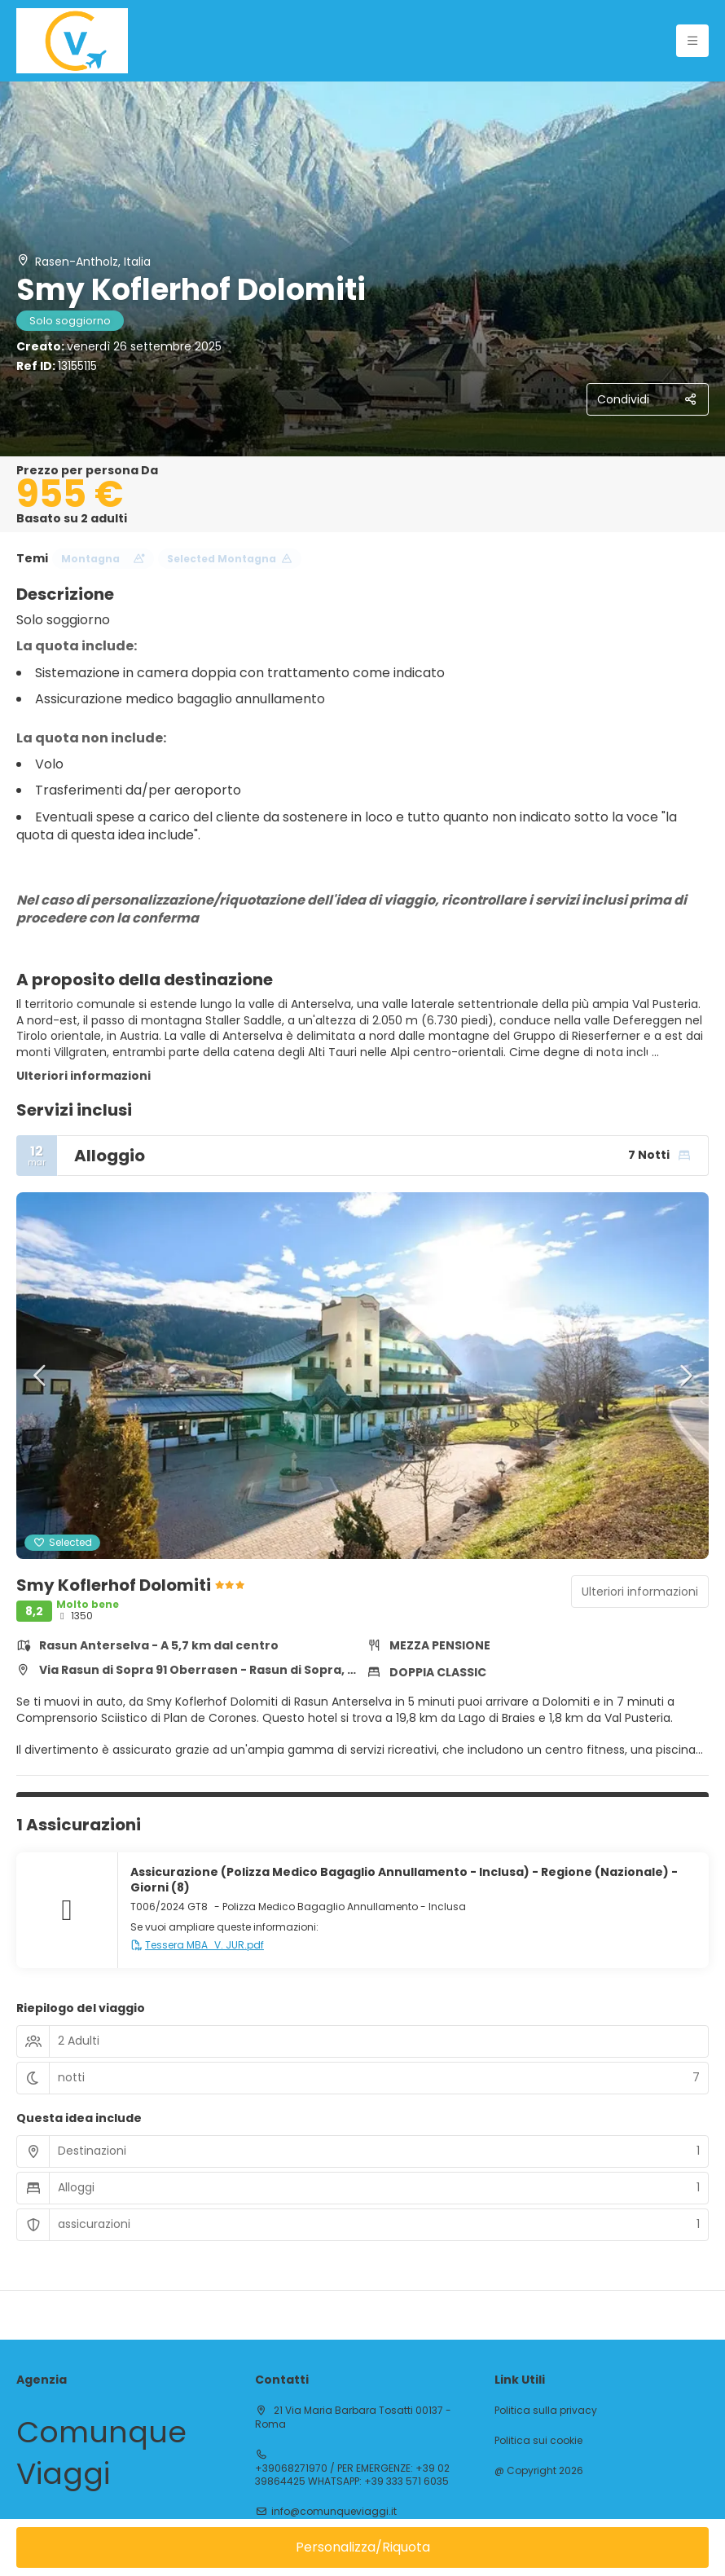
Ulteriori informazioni (83, 1076)
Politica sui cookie (538, 2440)
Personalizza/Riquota (363, 2547)
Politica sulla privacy (545, 2410)
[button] (40, 1375)
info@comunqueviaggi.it (334, 2511)
